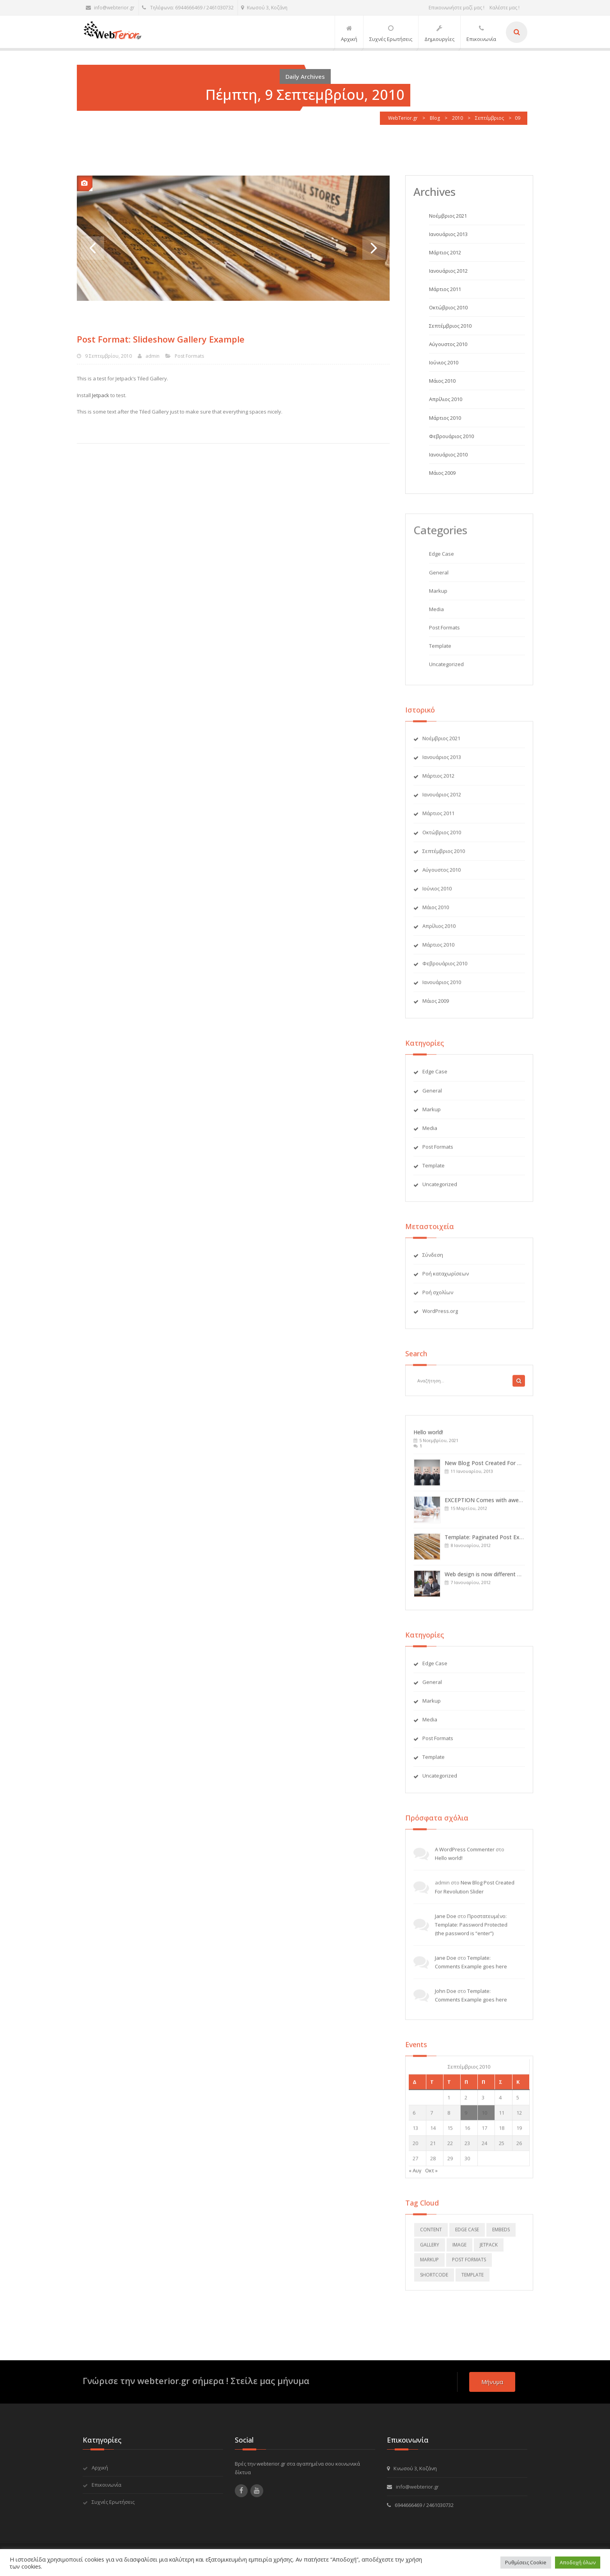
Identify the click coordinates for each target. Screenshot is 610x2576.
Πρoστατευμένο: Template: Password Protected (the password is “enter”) (471, 1929)
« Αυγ (415, 2175)
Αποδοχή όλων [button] (578, 2562)
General (439, 577)
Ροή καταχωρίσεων (445, 1278)
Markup (438, 595)
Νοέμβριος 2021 (448, 215)
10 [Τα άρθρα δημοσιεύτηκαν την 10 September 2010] (484, 2117)
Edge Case (441, 558)
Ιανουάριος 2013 (448, 234)
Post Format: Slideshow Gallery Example (160, 339)
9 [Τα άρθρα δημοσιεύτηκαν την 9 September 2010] (466, 2117)
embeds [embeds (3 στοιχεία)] (501, 2234)
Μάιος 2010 (442, 381)
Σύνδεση (432, 1259)
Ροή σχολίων (437, 1297)
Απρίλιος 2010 (445, 399)
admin (152, 356)
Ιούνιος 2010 (443, 362)
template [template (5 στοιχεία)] (472, 2279)
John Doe (445, 1995)
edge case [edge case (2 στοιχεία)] (467, 2234)
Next (374, 248)
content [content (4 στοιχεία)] (431, 2234)
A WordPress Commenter (465, 1854)
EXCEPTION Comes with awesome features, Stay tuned (516, 1505)
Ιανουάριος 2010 (448, 454)
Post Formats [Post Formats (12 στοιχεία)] (469, 2264)
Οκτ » (431, 2175)
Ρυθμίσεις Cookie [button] (525, 2562)
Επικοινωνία (106, 2484)
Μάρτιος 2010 (445, 417)
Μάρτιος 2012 (445, 252)
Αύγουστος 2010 (448, 344)
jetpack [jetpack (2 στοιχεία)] (489, 2249)
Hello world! (428, 1437)
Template (440, 650)
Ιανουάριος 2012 (448, 270)
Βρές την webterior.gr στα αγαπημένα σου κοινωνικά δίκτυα (297, 2468)
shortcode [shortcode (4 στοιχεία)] (434, 2279)
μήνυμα (492, 2382)
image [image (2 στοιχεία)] (459, 2249)
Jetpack (100, 395)
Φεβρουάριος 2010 (451, 436)
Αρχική (100, 2467)
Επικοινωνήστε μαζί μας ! (456, 7)
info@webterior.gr (110, 7)
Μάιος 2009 (442, 472)
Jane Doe (445, 1920)
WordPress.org (440, 1315)
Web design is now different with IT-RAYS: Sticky (506, 1579)
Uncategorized (446, 669)
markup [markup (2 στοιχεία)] (429, 2264)
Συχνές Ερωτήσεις (113, 2501)
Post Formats (189, 356)
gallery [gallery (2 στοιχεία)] (429, 2249)
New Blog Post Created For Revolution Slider (502, 1468)
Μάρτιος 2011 (445, 289)
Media (436, 614)
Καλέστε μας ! (504, 7)
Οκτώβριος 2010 (448, 307)
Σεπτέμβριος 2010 (450, 326)
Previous (92, 248)
